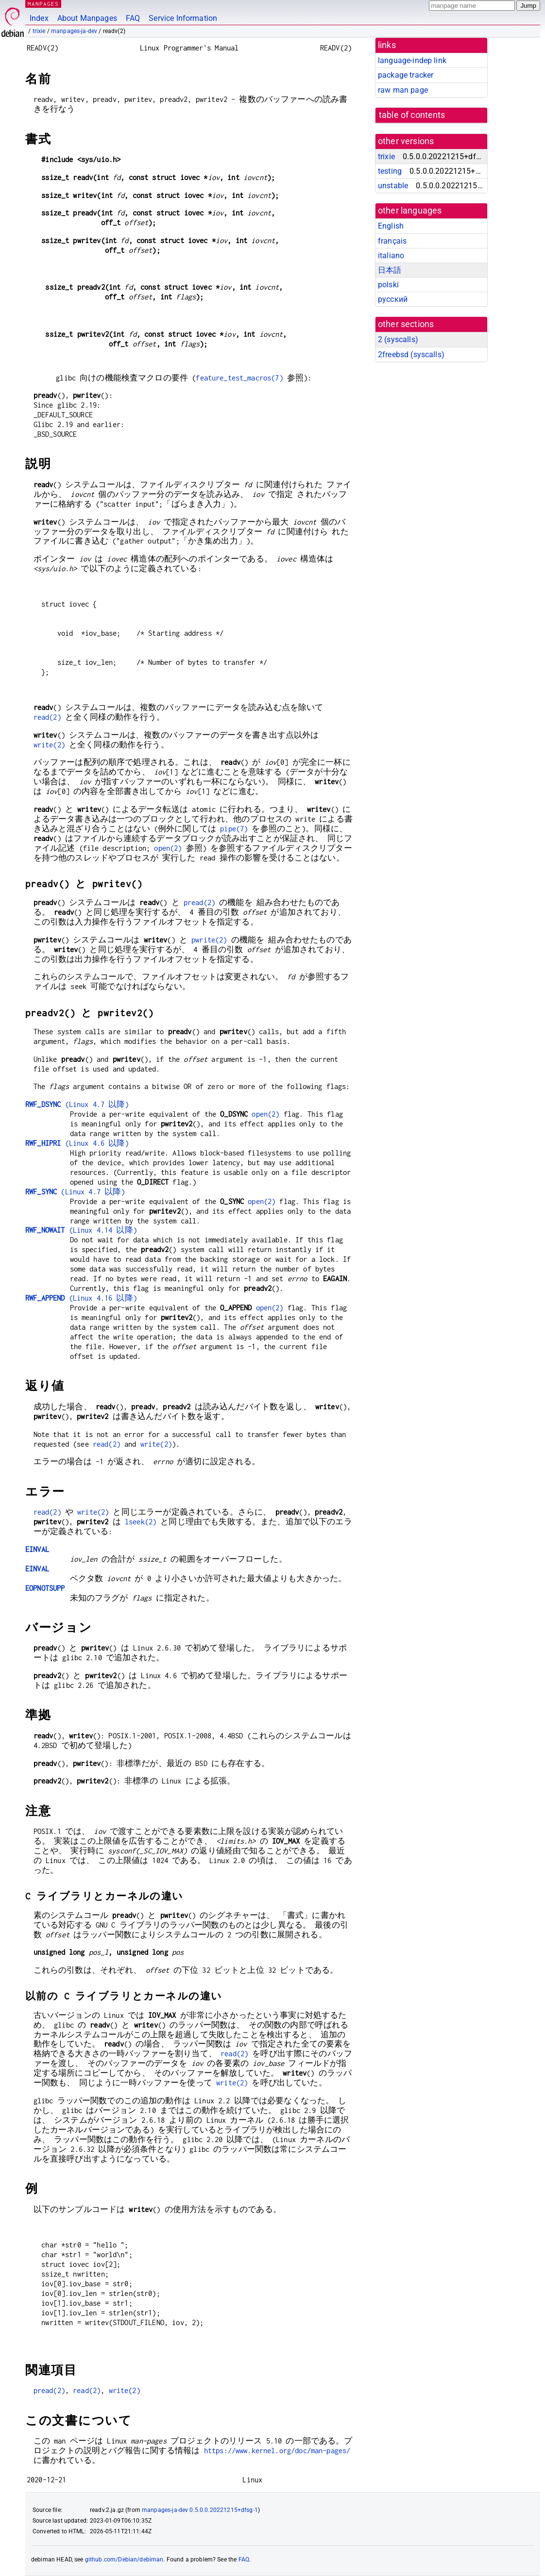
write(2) (49, 745)
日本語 (389, 270)
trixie (39, 31)
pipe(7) (234, 829)
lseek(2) (140, 1522)
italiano (391, 255)
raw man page (403, 90)
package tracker (405, 75)
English (391, 226)
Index (39, 18)
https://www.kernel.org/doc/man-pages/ (277, 2450)
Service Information (183, 18)
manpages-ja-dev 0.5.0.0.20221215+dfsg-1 (200, 2510)
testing (390, 171)
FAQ (133, 18)
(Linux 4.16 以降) (81, 1298)
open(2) (168, 848)
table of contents (412, 115)
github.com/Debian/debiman (124, 2559)
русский (393, 299)
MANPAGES (43, 3)
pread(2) (199, 902)
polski (388, 284)
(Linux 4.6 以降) (77, 1143)
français (392, 241)
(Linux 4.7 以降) (77, 1104)
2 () (398, 339)
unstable (393, 185)
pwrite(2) (209, 940)
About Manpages (87, 18)
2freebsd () (411, 354)
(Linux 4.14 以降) (81, 1230)
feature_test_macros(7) (239, 378)
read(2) (47, 717)
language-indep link (412, 60)
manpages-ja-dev (74, 31)
